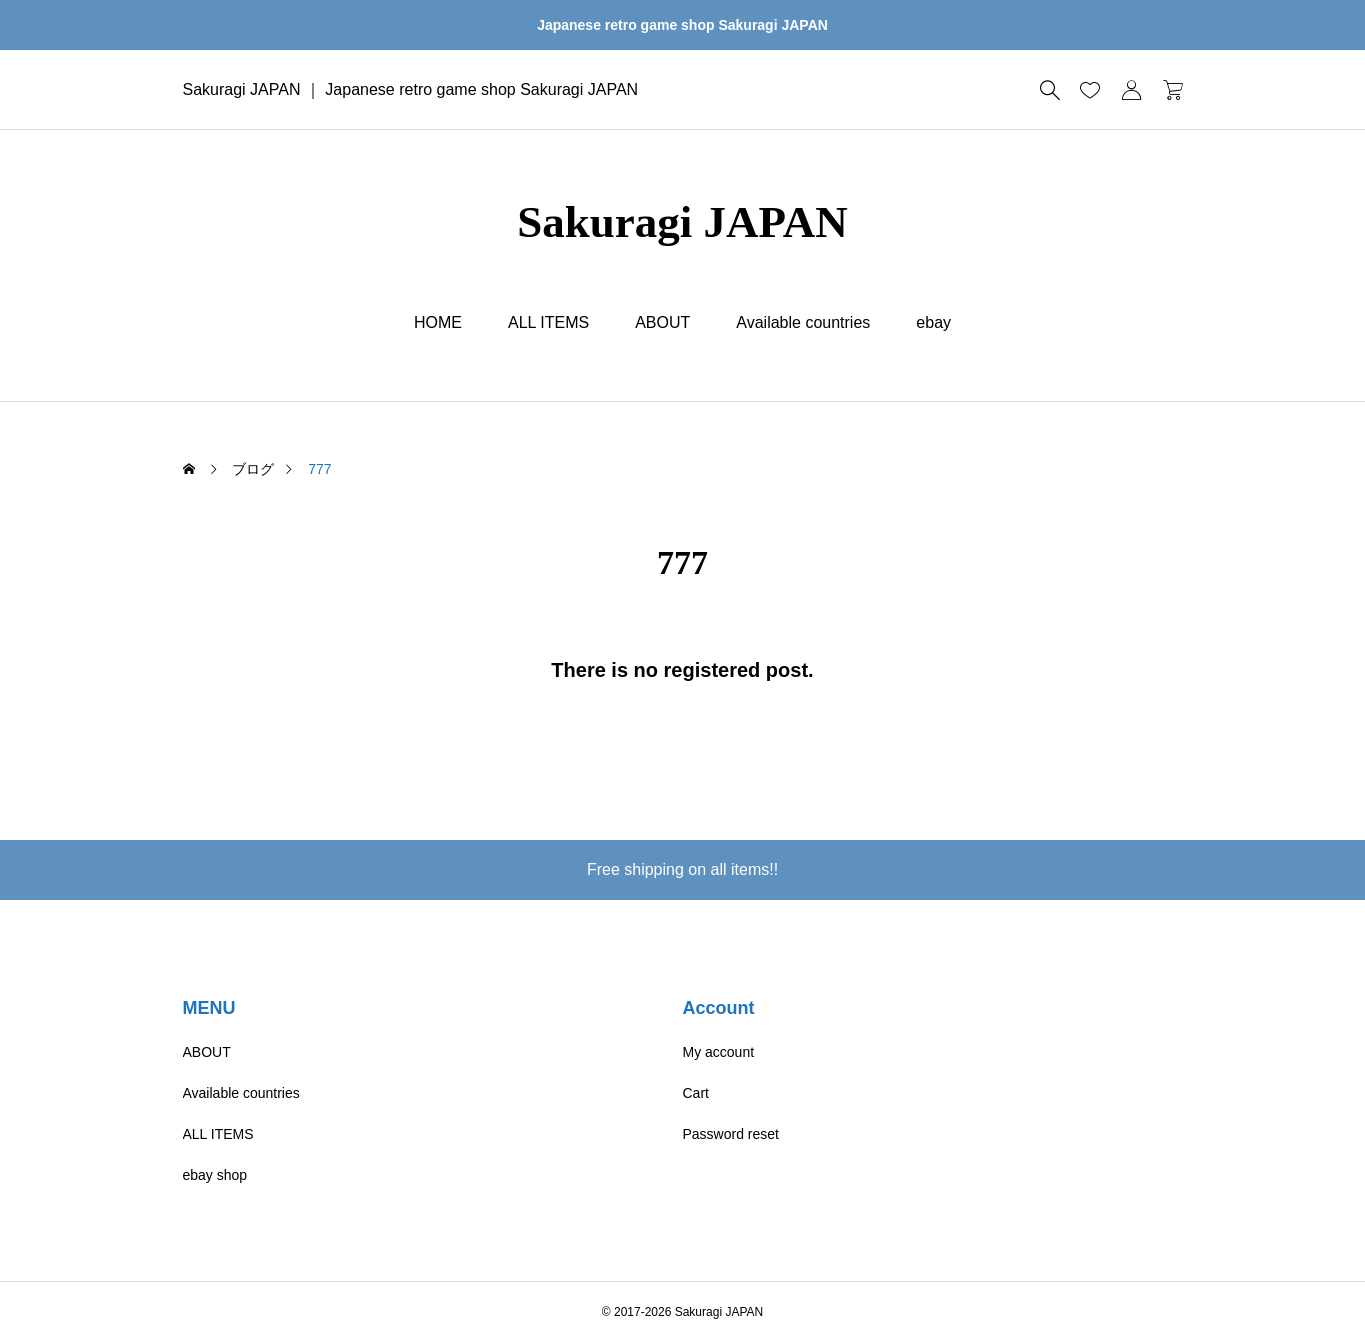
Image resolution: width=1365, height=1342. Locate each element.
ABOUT (662, 322)
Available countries (803, 322)
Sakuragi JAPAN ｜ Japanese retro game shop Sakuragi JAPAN (411, 89)
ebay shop (215, 1175)
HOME (438, 322)
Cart (696, 1093)
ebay (933, 322)
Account (719, 1008)
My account (719, 1052)
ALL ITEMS (548, 322)
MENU (209, 1008)
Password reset (731, 1134)
